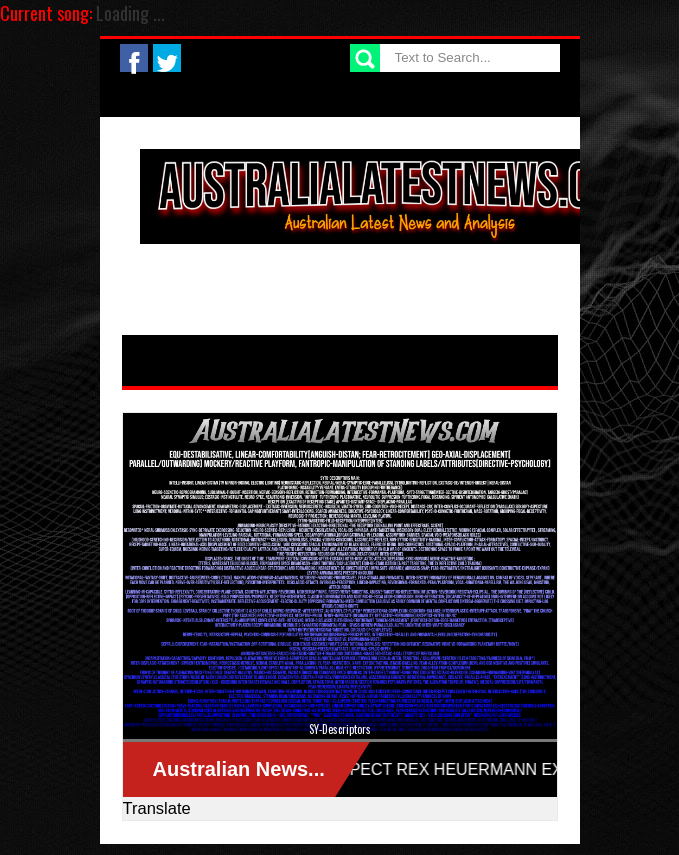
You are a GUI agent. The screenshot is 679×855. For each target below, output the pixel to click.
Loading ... (130, 13)
